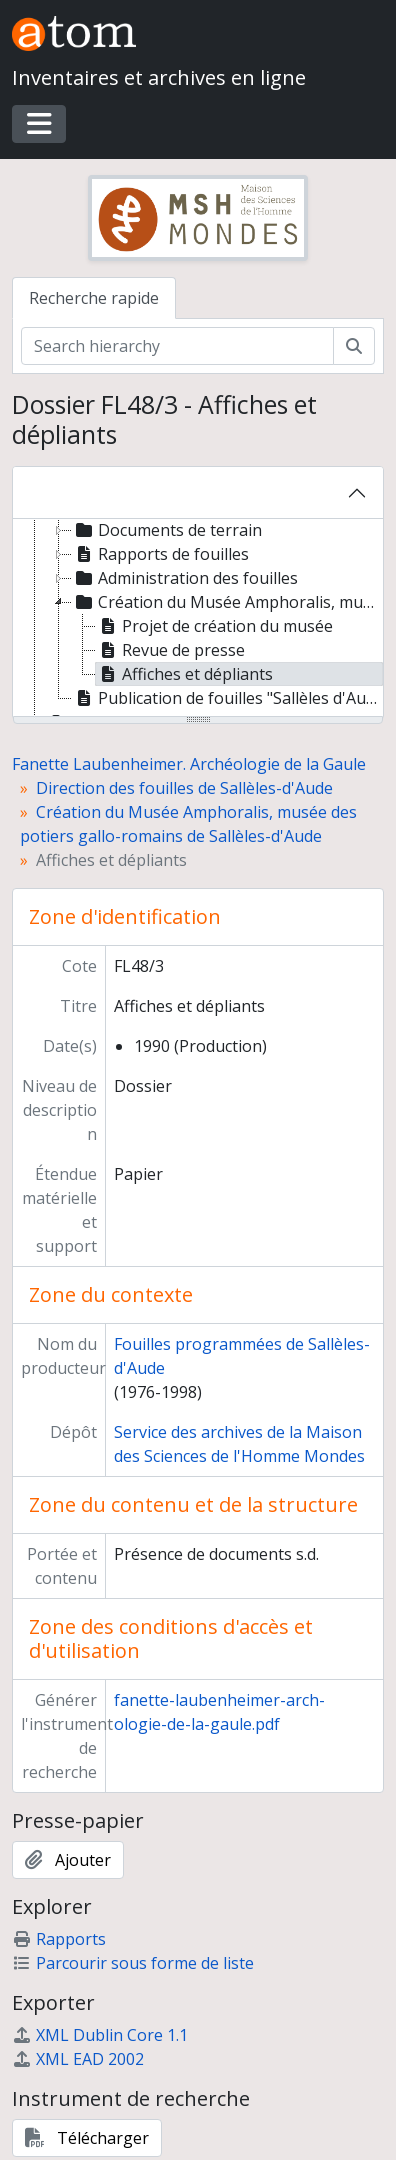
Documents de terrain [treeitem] (167, 530)
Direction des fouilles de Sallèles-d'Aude (184, 788)
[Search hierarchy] (177, 346)
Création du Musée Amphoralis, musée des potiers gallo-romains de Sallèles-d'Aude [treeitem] (227, 602)
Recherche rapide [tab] (94, 298)
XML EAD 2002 (78, 2059)
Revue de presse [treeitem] (170, 650)
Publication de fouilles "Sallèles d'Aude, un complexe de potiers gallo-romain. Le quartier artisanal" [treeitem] (227, 698)
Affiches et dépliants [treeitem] (184, 674)
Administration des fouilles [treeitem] (185, 578)
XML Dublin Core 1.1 (100, 2035)
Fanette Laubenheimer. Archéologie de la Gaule (189, 764)
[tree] (198, 619)
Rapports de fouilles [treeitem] (160, 554)
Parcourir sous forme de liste (133, 1963)
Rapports (59, 1939)
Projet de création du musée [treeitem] (214, 626)
